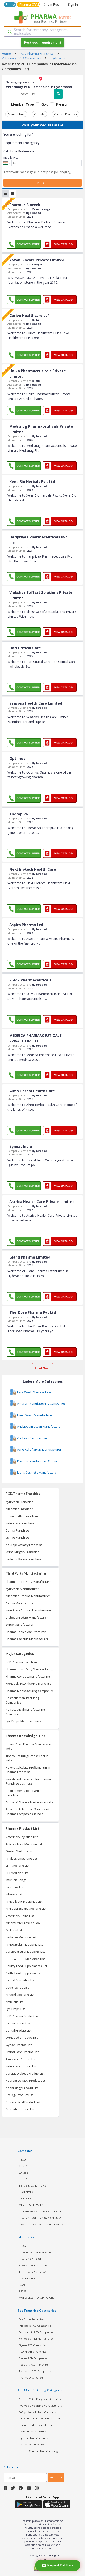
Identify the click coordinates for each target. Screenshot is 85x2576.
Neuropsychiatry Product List (25, 2080)
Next (42, 183)
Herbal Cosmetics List (20, 1980)
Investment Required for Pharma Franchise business (28, 1781)
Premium (62, 104)
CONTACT (25, 2166)
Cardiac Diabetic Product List (25, 2073)
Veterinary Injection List (22, 1837)
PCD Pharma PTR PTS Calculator (40, 2211)
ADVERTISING (27, 2278)
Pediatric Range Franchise (23, 1559)
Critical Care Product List (22, 2052)
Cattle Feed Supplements (23, 1973)
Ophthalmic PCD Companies (36, 2332)
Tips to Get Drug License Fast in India (27, 1758)
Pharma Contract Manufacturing (28, 1676)
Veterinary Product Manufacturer (28, 1610)
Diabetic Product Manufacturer (27, 1617)
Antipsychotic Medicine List (24, 1844)
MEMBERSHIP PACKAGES (33, 2205)
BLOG (22, 2245)
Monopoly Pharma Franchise (36, 2338)
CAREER (23, 2172)
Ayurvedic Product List (21, 2059)
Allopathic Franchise (19, 1509)
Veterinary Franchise (20, 1523)
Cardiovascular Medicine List (25, 1951)
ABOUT (23, 2159)
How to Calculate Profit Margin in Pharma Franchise (28, 1769)
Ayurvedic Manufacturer (22, 1589)
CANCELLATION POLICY (33, 2198)
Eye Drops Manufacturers (23, 1721)
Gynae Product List (19, 2045)
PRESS (22, 2291)
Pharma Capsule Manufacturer (27, 1639)
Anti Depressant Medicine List (26, 1908)
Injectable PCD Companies (35, 2325)
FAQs (22, 2284)
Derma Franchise (17, 1530)
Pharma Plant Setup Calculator (41, 2224)
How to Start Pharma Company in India (28, 1746)
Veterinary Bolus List (20, 1916)
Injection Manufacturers (33, 2438)
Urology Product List (19, 2095)
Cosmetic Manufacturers (34, 2431)
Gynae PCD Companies (33, 2345)
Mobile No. (10, 157)
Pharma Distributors (31, 2377)
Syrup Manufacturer (20, 1625)
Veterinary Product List (21, 2066)
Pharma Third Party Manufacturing (29, 1582)
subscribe (56, 2477)
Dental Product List (18, 2030)
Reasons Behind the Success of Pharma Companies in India (27, 1811)
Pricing (10, 4)
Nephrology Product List (22, 2088)
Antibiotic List (14, 2002)
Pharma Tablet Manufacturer (26, 1632)
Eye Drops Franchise (31, 2319)
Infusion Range (16, 1880)
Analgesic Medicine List (21, 1858)
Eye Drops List (15, 2009)
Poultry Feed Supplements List (26, 1966)
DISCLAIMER (26, 2192)
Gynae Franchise (17, 1537)
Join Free (52, 4)
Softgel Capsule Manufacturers (37, 2412)
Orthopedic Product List (22, 2037)
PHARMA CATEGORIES (32, 2258)
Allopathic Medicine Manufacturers (40, 2418)
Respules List (15, 1887)
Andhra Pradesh (65, 114)
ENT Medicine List (17, 1865)
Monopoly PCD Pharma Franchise (28, 1683)
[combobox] (42, 32)
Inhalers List (14, 1894)
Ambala (39, 114)
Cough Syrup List (17, 1987)
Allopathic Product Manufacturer (28, 1596)
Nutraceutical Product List (23, 2102)
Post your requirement (42, 42)
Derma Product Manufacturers (37, 2425)
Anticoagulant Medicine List (24, 1944)
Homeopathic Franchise (22, 1516)
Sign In (73, 4)
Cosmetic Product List (20, 2109)
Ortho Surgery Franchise (22, 1552)
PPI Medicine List (17, 1873)
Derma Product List (19, 2023)
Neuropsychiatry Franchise (24, 1545)
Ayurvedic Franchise (19, 1502)
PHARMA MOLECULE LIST (34, 2265)
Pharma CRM (29, 4)
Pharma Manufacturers (33, 2444)
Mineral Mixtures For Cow (23, 1923)
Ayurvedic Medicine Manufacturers (40, 2405)
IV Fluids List (14, 1930)
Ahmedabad (16, 114)
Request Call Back (57, 2565)
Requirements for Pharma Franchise (23, 1793)
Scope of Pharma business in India (29, 1802)
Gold (44, 104)
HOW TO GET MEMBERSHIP (35, 2252)
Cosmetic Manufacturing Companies (22, 1700)
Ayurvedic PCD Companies (35, 2371)
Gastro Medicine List (20, 1851)
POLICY (23, 2179)
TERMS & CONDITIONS (32, 2185)
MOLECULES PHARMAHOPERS (36, 2297)
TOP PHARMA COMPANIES (34, 2271)
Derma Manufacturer (20, 1603)
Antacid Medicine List (20, 1994)
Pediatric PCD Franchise (33, 2364)
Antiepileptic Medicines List (24, 1901)
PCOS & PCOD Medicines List (25, 1959)
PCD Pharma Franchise (21, 1662)
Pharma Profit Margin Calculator (42, 2218)
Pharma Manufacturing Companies (30, 1691)
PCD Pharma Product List (22, 2016)
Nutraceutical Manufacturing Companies (25, 1711)
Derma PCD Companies (33, 2358)
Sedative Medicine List (21, 1937)
